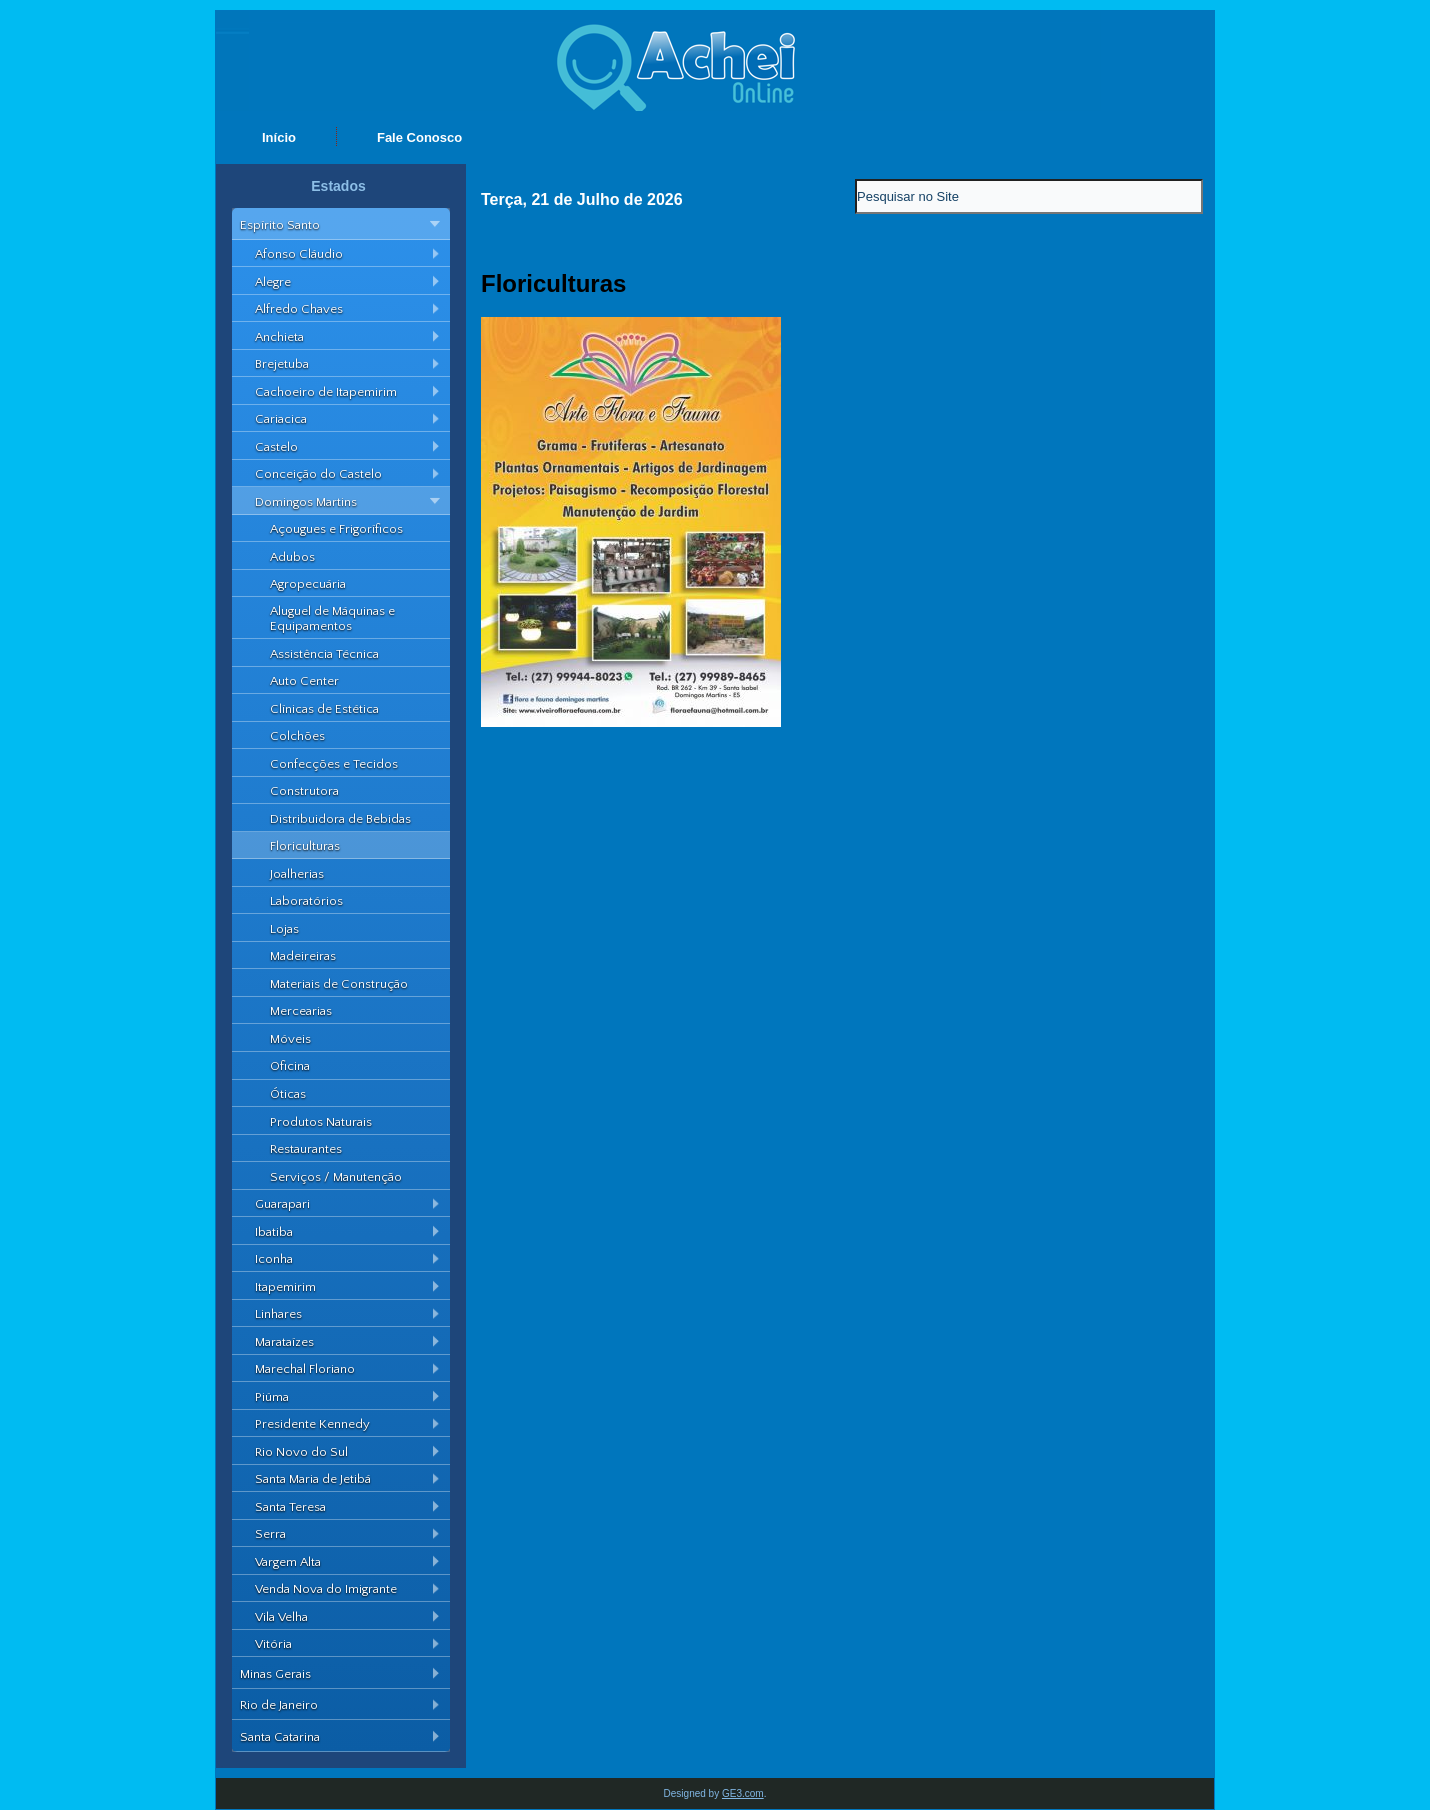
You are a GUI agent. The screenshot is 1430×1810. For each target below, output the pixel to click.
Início (279, 137)
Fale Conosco (419, 137)
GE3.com (743, 1793)
